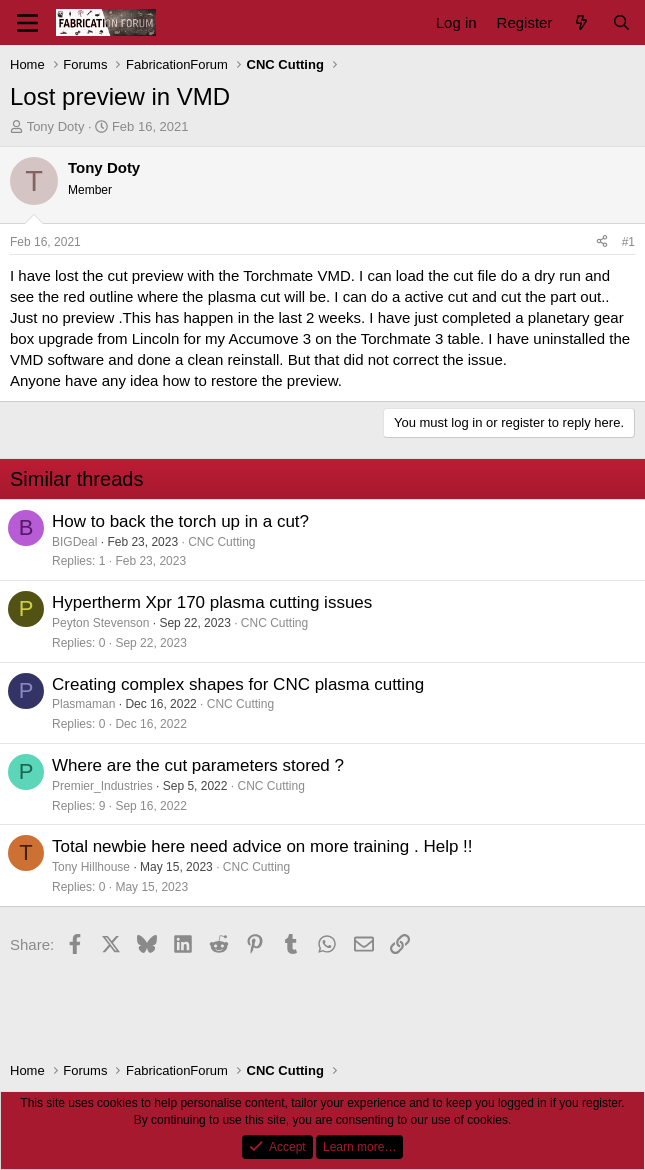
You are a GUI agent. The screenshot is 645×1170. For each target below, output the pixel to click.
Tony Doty (56, 126)
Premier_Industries (102, 786)
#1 (628, 242)
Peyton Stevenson (100, 623)
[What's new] (581, 22)
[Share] (602, 242)
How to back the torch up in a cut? (180, 521)
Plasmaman (83, 704)
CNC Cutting (221, 542)
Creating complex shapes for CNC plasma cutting (238, 684)
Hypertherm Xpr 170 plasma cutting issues (212, 602)
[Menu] (27, 23)
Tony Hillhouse (91, 867)
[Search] (621, 22)
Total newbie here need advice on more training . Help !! (262, 846)
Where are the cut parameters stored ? (198, 765)
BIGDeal (74, 542)
